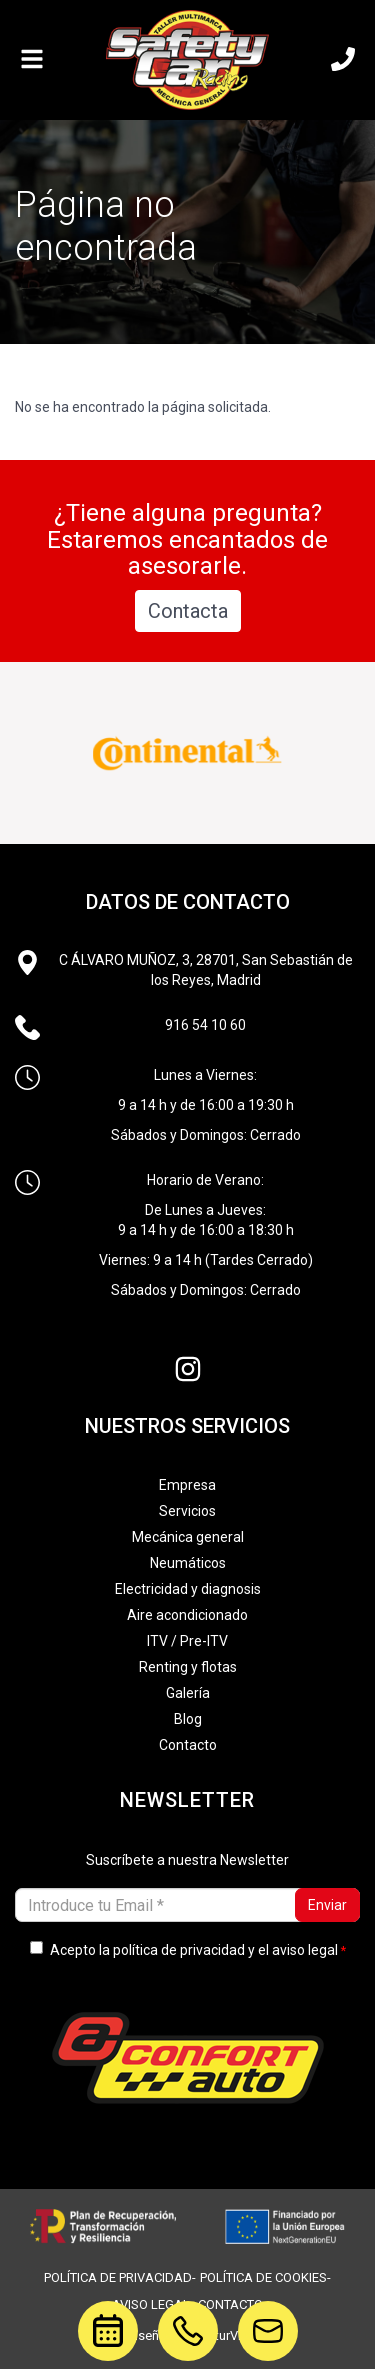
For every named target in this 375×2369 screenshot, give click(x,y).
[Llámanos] (343, 60)
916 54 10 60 (205, 1025)
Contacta (188, 611)
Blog (188, 1719)
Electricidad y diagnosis (188, 1589)
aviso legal (305, 1950)
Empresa (187, 1485)
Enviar (327, 1905)
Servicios (187, 1511)
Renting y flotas (188, 1667)
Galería (188, 1693)
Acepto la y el (184, 1949)
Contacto (188, 1745)
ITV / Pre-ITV (187, 1641)
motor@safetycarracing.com (268, 2314)
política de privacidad (179, 1950)
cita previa (97, 2327)
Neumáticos (188, 1563)
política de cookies (263, 2277)
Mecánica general (188, 1537)
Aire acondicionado (187, 1615)
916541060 (188, 2314)
